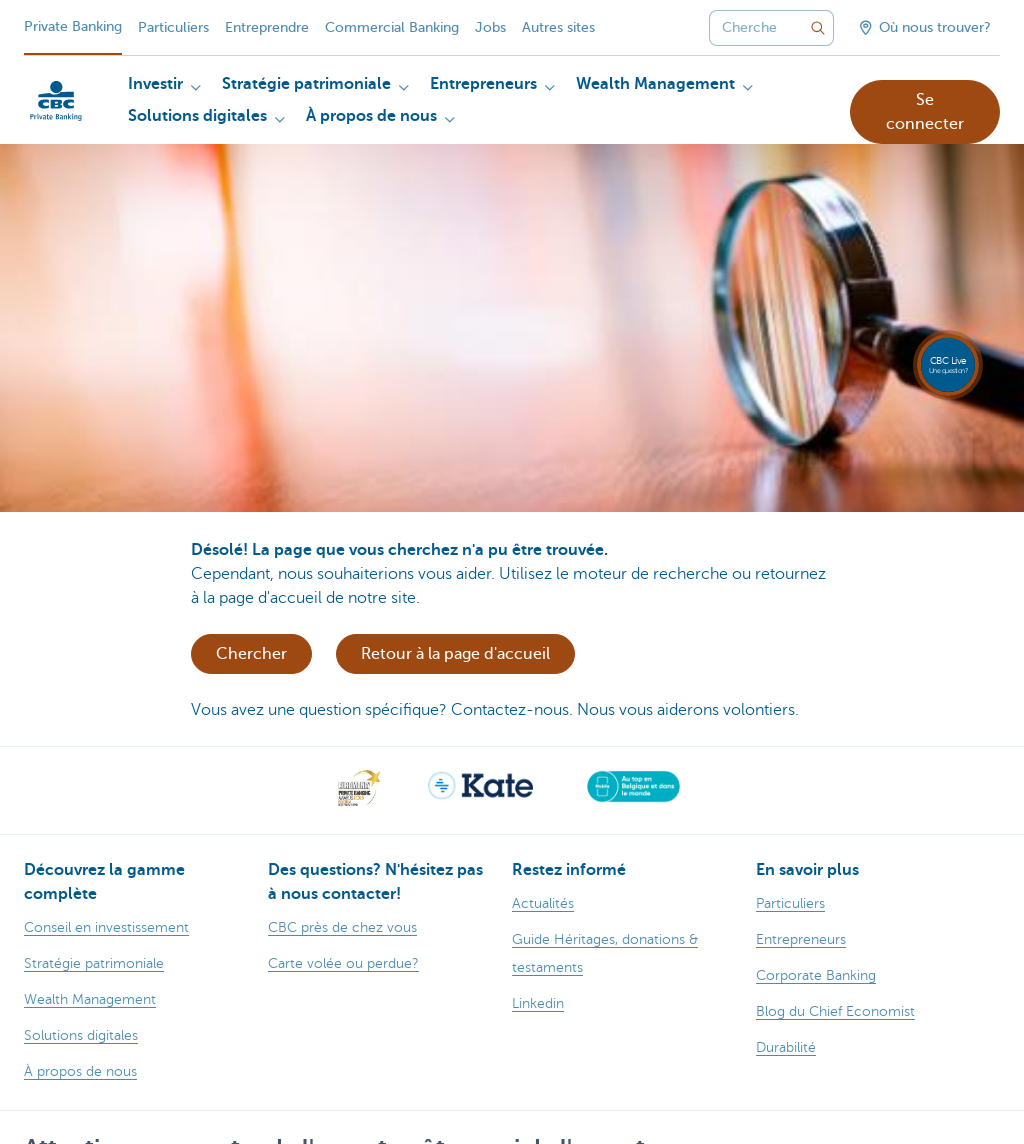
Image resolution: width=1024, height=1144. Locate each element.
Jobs (490, 27)
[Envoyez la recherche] (818, 28)
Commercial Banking (392, 27)
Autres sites (558, 27)
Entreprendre (267, 27)
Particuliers (173, 27)
